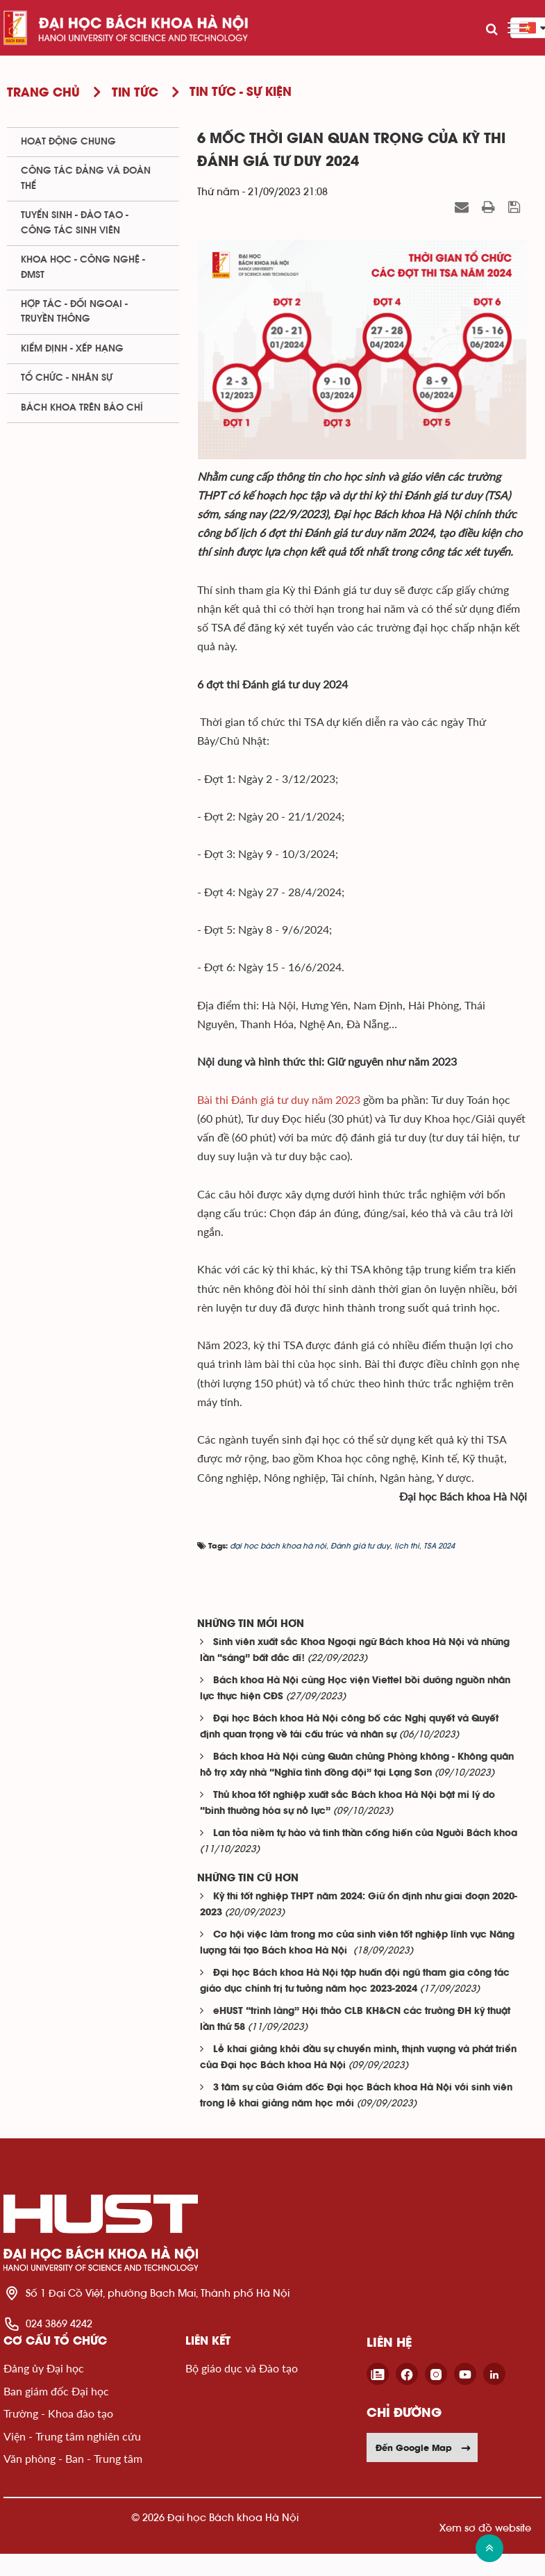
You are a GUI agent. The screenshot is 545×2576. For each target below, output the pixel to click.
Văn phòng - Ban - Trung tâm (72, 2458)
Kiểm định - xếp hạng (72, 349)
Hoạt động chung (68, 142)
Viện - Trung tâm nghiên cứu (72, 2436)
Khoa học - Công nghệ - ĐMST (83, 267)
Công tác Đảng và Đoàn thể (86, 178)
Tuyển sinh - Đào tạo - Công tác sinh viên (74, 222)
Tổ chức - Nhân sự (66, 378)
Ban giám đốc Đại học (56, 2390)
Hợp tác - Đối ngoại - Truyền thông (74, 311)
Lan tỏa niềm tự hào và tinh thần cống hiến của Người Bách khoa (365, 1833)
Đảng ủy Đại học (43, 2368)
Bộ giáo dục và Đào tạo (241, 2368)
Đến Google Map (423, 2447)
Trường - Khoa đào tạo (58, 2413)
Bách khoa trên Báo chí (82, 408)
